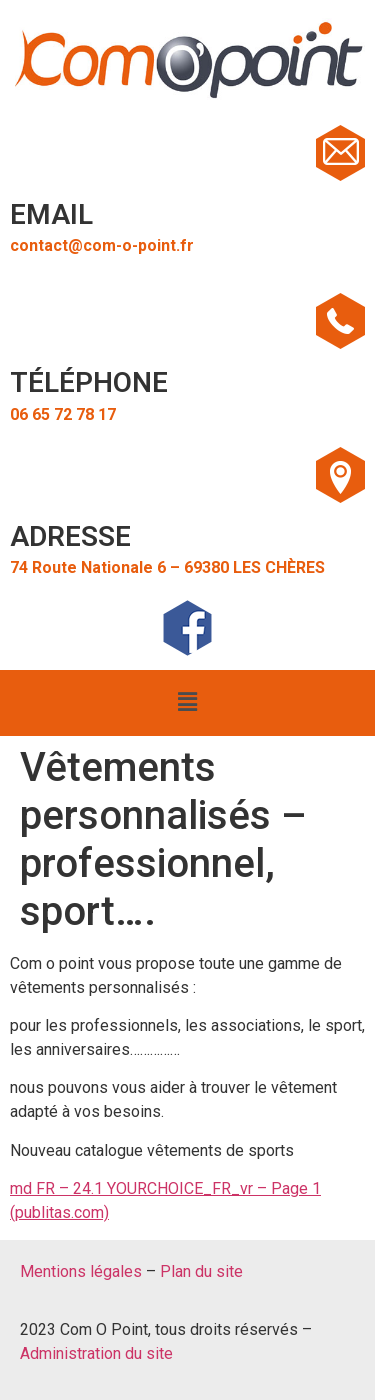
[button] (187, 703)
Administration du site (96, 1353)
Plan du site (201, 1271)
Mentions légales (81, 1271)
